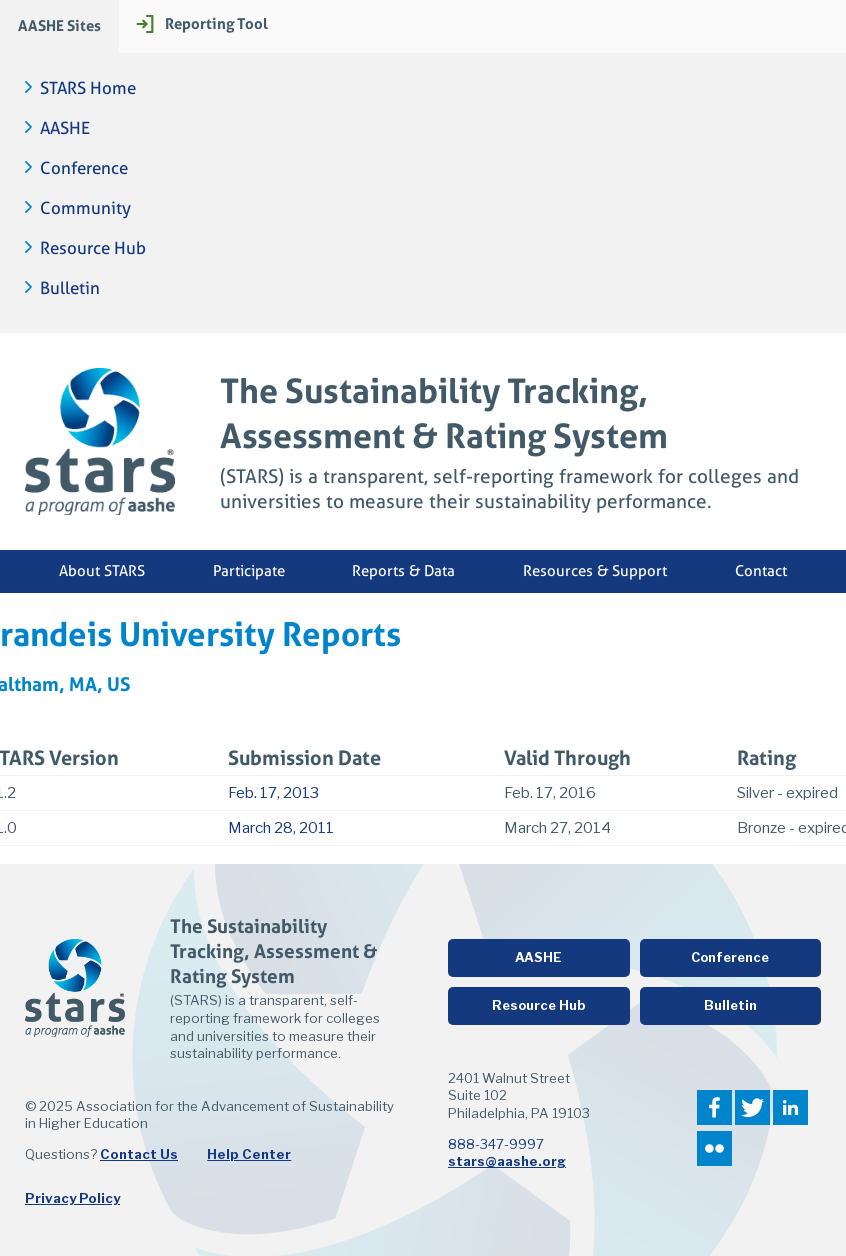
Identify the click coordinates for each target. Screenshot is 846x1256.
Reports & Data (403, 571)
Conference (84, 168)
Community (85, 208)
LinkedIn (790, 1107)
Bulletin (70, 288)
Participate (249, 571)
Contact (761, 571)
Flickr (714, 1148)
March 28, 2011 (281, 828)
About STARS (102, 571)
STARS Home (88, 88)
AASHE (65, 128)
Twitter (752, 1107)
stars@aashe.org (507, 1161)
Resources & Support (595, 571)
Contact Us (139, 1154)
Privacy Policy (72, 1198)
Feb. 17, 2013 (273, 793)
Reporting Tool (216, 23)
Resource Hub (93, 248)
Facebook (714, 1107)
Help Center (249, 1154)
